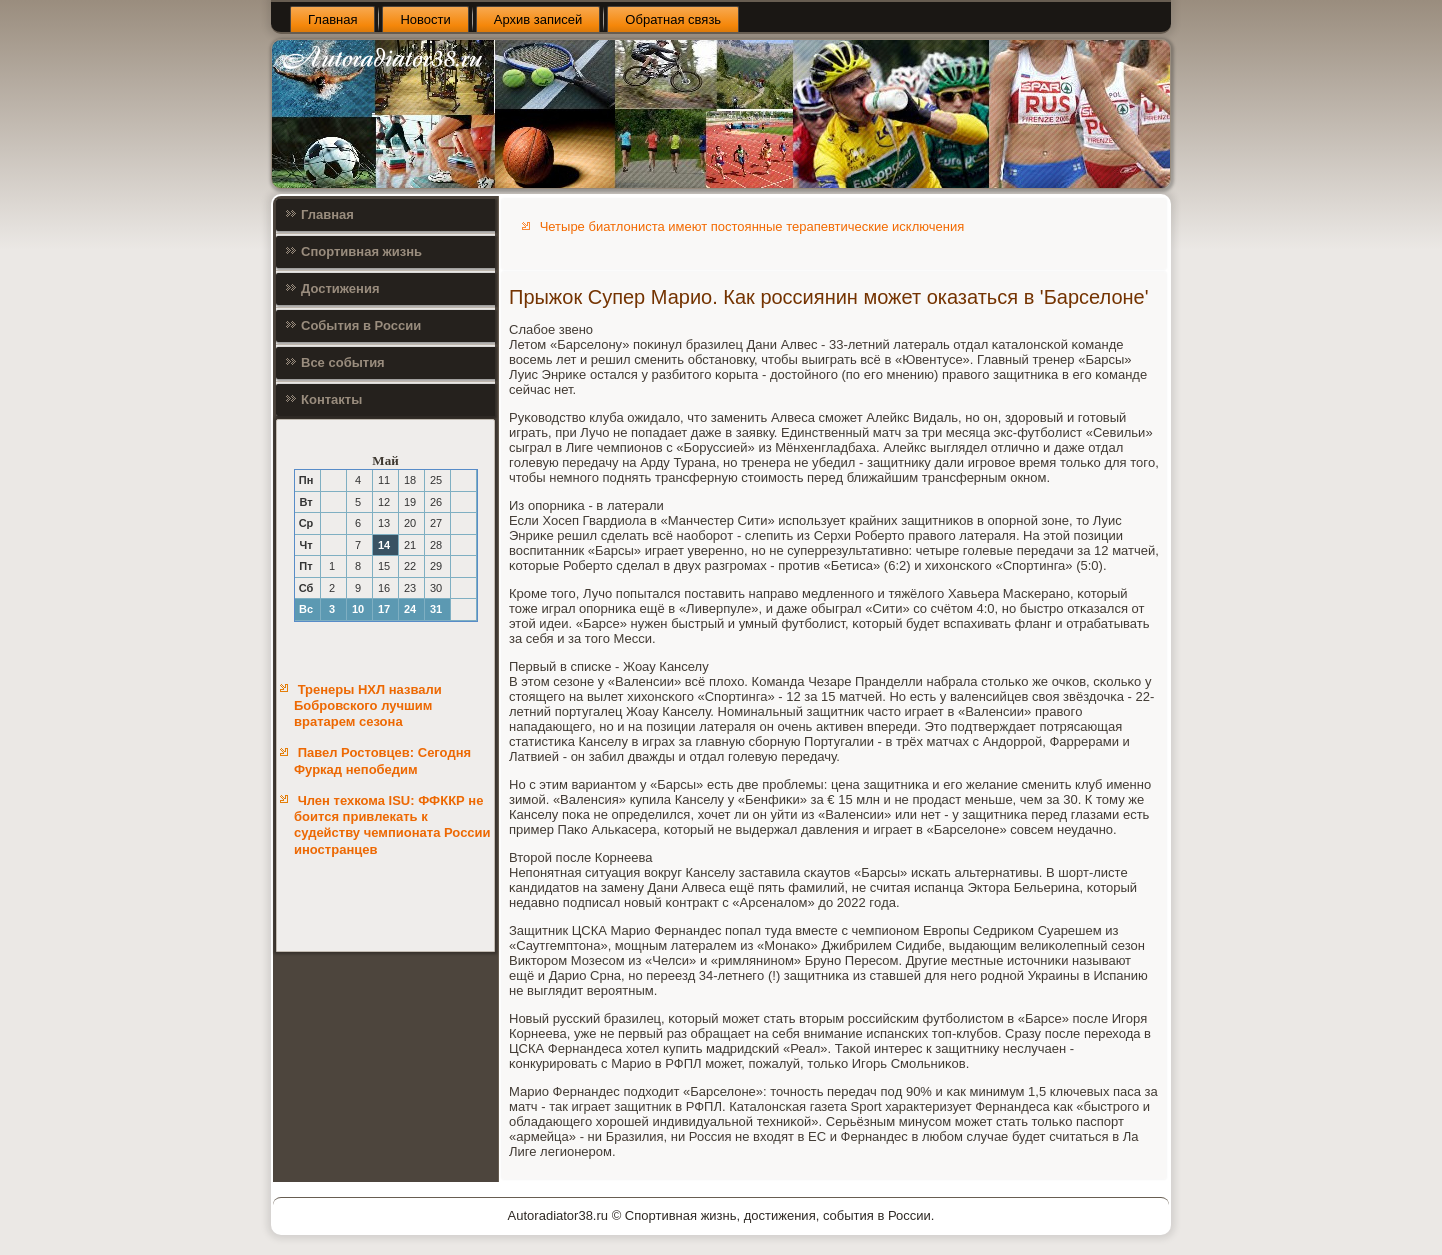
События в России (361, 325)
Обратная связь (673, 19)
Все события (343, 362)
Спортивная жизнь (361, 251)
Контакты (331, 399)
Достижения (340, 288)
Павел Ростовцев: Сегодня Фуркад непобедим (382, 760)
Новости (425, 19)
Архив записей (538, 19)
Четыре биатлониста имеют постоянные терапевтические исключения (752, 226)
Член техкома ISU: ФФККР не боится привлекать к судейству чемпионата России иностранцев (392, 825)
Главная (332, 19)
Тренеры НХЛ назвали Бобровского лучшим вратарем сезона (368, 706)
